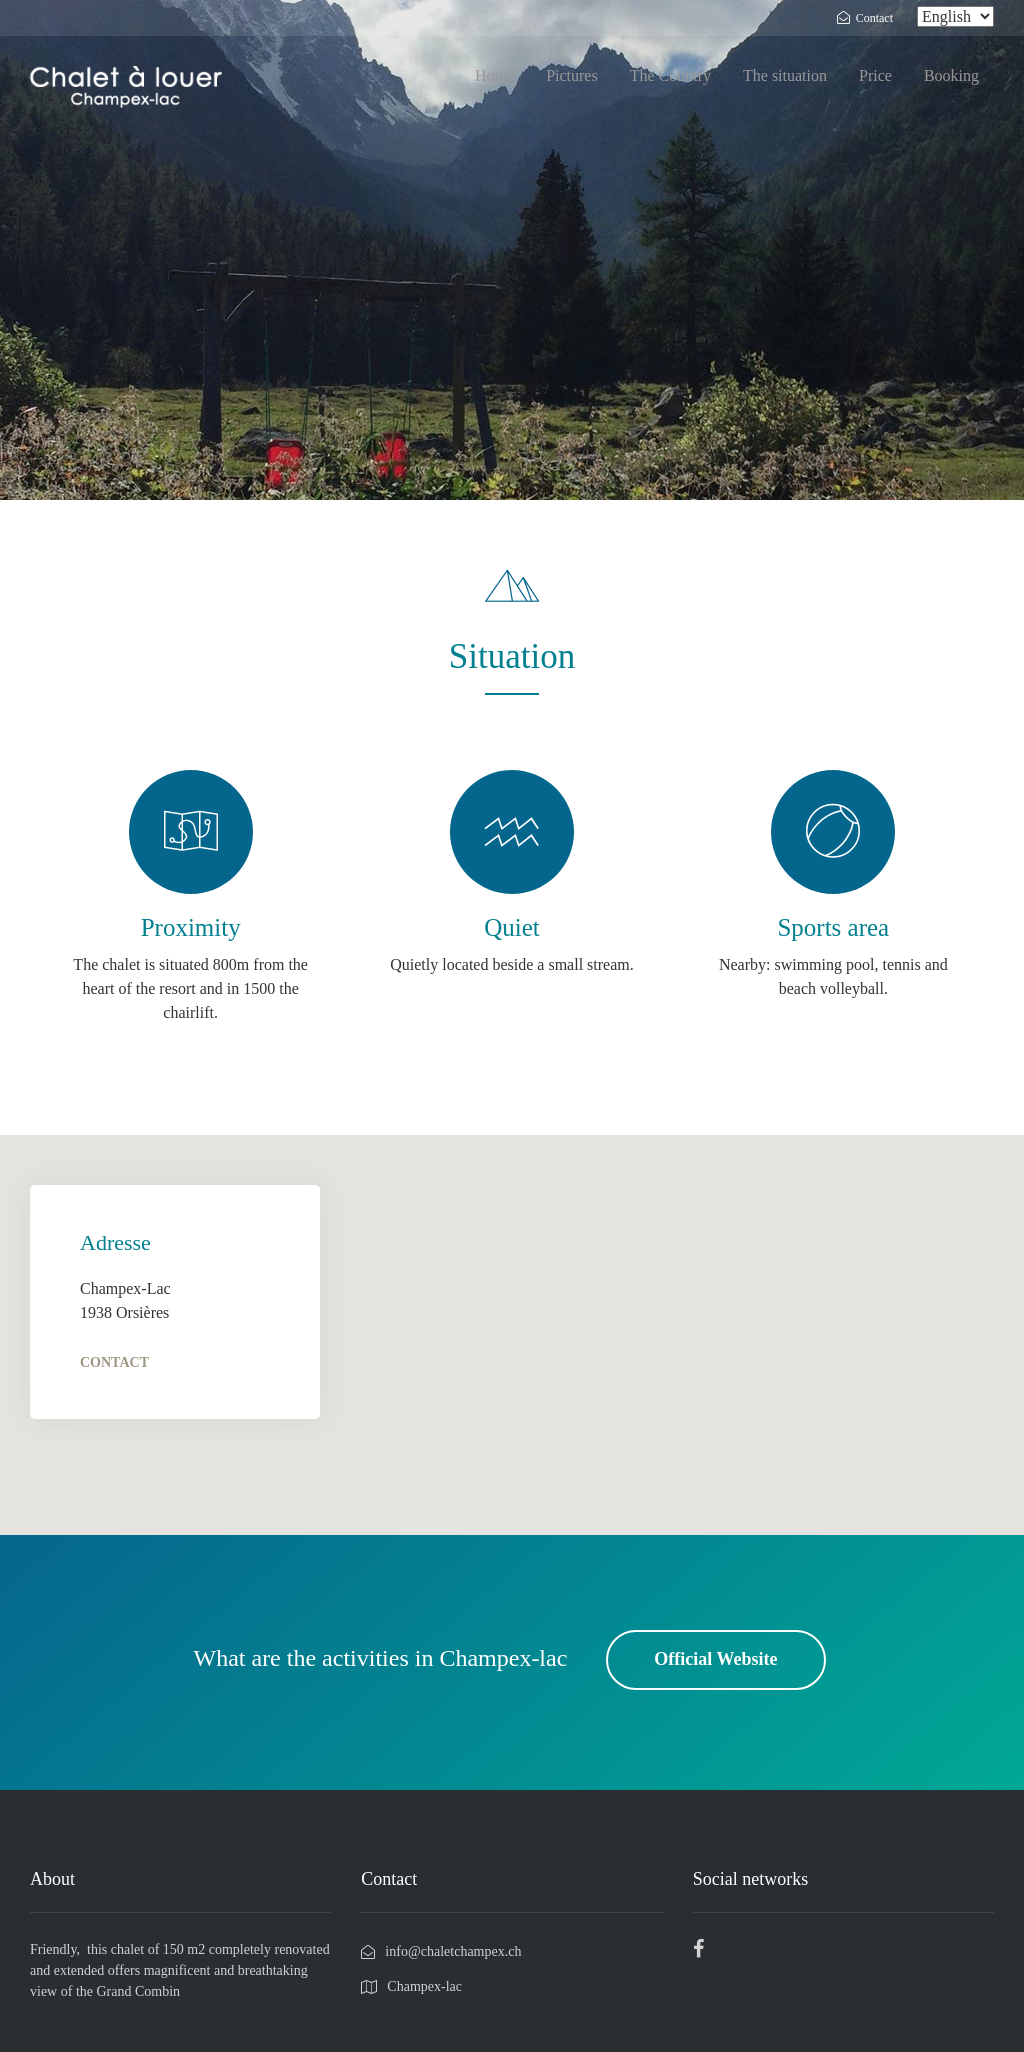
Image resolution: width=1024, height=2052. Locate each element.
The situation (785, 75)
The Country (670, 75)
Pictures (572, 75)
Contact (114, 1362)
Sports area (833, 927)
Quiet (512, 927)
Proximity (191, 927)
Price (875, 75)
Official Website (715, 1659)
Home (494, 75)
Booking (951, 75)
